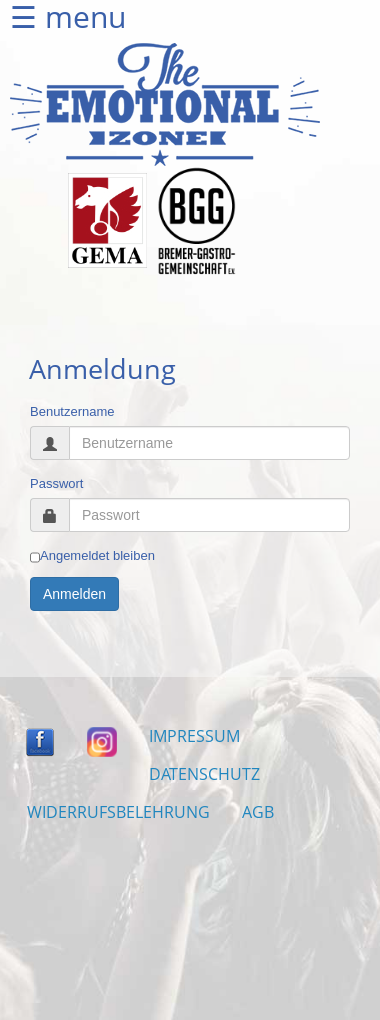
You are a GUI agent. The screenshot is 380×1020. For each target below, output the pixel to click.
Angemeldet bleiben (92, 556)
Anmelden (74, 594)
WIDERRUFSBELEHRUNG (118, 812)
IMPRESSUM (194, 736)
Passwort (56, 483)
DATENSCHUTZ (204, 774)
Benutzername (72, 411)
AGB (258, 812)
